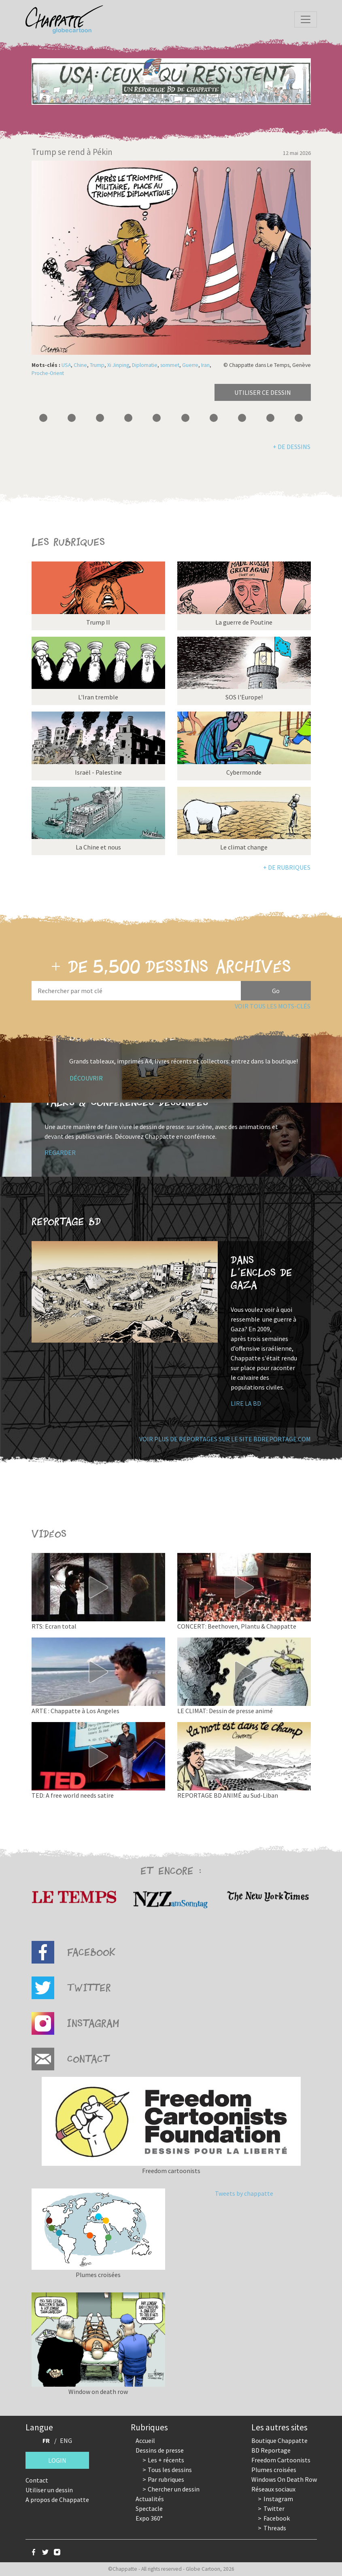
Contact (36, 2480)
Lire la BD (246, 1403)
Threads (274, 2528)
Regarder (60, 1152)
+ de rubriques (286, 867)
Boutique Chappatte (279, 2440)
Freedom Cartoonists (280, 2460)
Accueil (145, 2440)
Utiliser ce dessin (262, 392)
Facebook (276, 2518)
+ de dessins (291, 447)
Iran (205, 365)
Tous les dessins (170, 2470)
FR (46, 2440)
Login (57, 2460)
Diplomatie (144, 365)
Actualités (150, 2499)
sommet (169, 365)
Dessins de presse (160, 2450)
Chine (80, 365)
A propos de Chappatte (57, 2500)
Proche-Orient (48, 373)
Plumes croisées (273, 2470)
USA (66, 365)
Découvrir (86, 1078)
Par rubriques (166, 2479)
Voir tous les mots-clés (272, 1006)
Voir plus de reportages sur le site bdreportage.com (225, 1439)
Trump (97, 365)
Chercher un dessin (174, 2489)
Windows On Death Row (284, 2479)
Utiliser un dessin (49, 2490)
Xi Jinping (118, 365)
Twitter (274, 2508)
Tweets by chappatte (244, 2193)
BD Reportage (271, 2450)
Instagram (278, 2499)
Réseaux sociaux (273, 2489)
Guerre (190, 365)
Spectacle (149, 2508)
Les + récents (166, 2460)
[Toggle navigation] (305, 19)
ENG (66, 2440)
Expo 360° (149, 2518)
